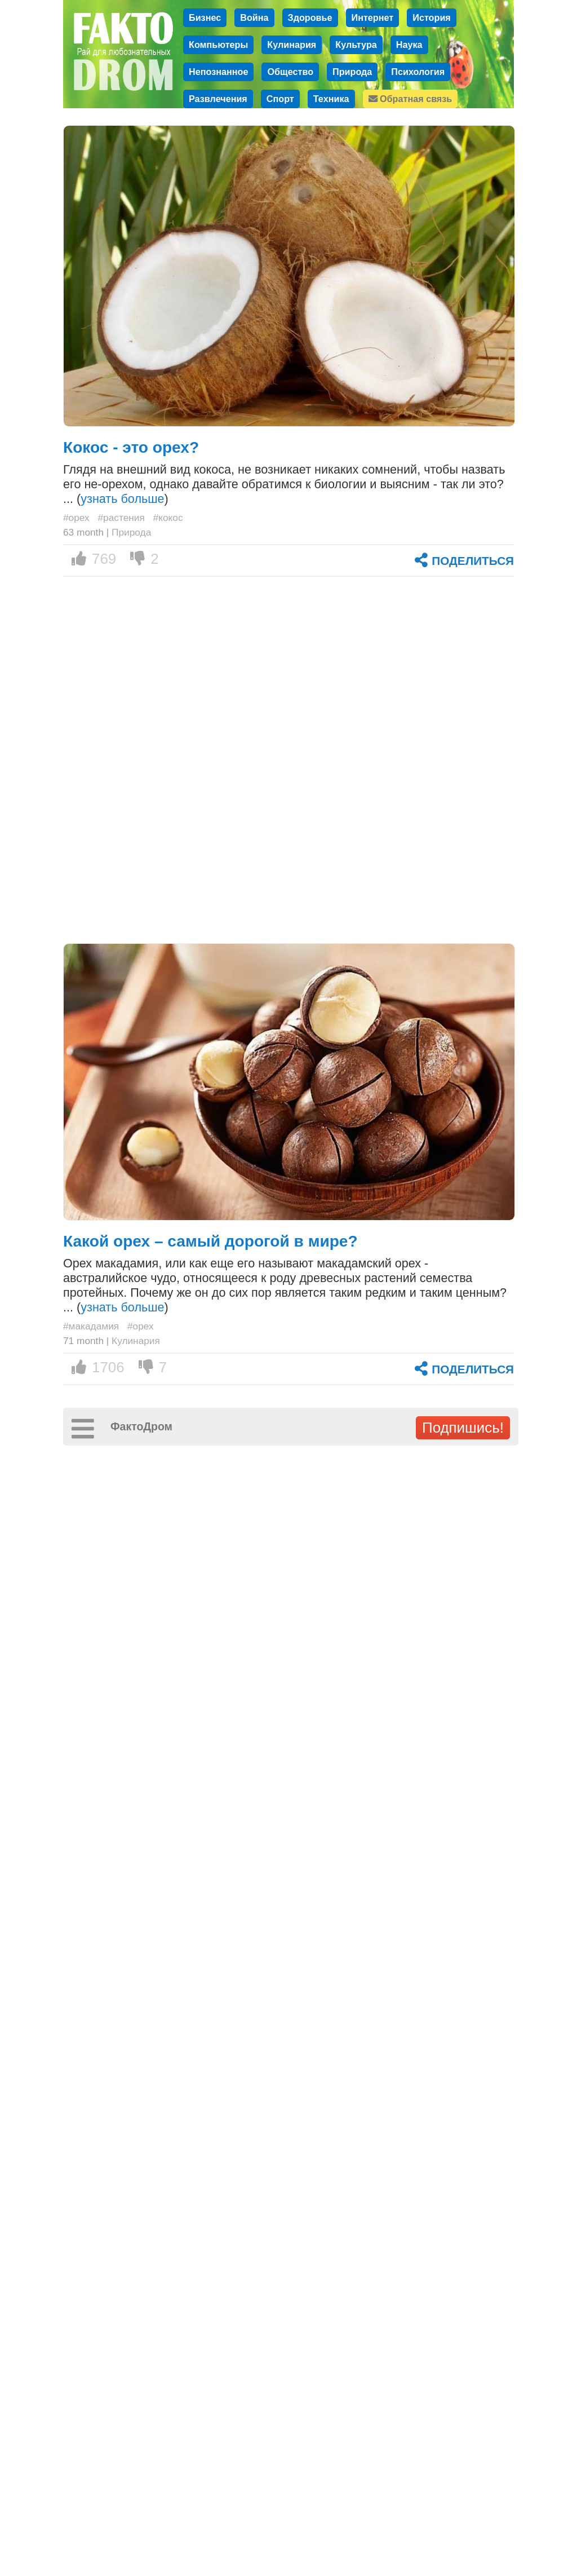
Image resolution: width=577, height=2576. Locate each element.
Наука (409, 44)
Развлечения (218, 99)
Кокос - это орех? (131, 447)
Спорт (280, 99)
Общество (290, 72)
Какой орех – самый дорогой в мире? (210, 1241)
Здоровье (310, 17)
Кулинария (291, 44)
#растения (120, 517)
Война (254, 17)
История (431, 17)
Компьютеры (218, 44)
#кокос (168, 517)
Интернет (373, 17)
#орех (76, 517)
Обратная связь (410, 99)
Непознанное (218, 72)
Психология (418, 72)
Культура (356, 44)
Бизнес (205, 17)
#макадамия (91, 1326)
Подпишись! (463, 1427)
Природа (352, 72)
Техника (331, 99)
